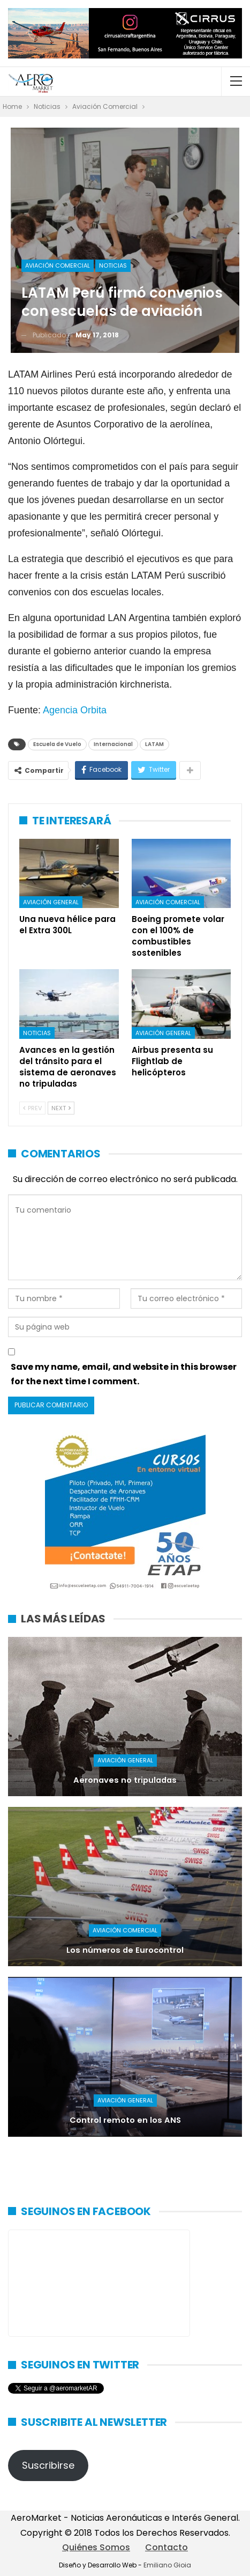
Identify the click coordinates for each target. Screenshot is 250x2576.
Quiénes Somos (96, 2547)
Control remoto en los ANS (125, 2120)
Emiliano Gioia (167, 2565)
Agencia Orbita (75, 710)
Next (61, 1108)
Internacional (113, 744)
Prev (32, 1108)
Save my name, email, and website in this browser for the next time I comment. (124, 1374)
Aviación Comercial (57, 265)
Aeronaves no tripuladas (125, 1780)
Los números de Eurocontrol (125, 1950)
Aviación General (51, 902)
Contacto (166, 2547)
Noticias (113, 265)
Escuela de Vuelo (57, 744)
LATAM (154, 744)
